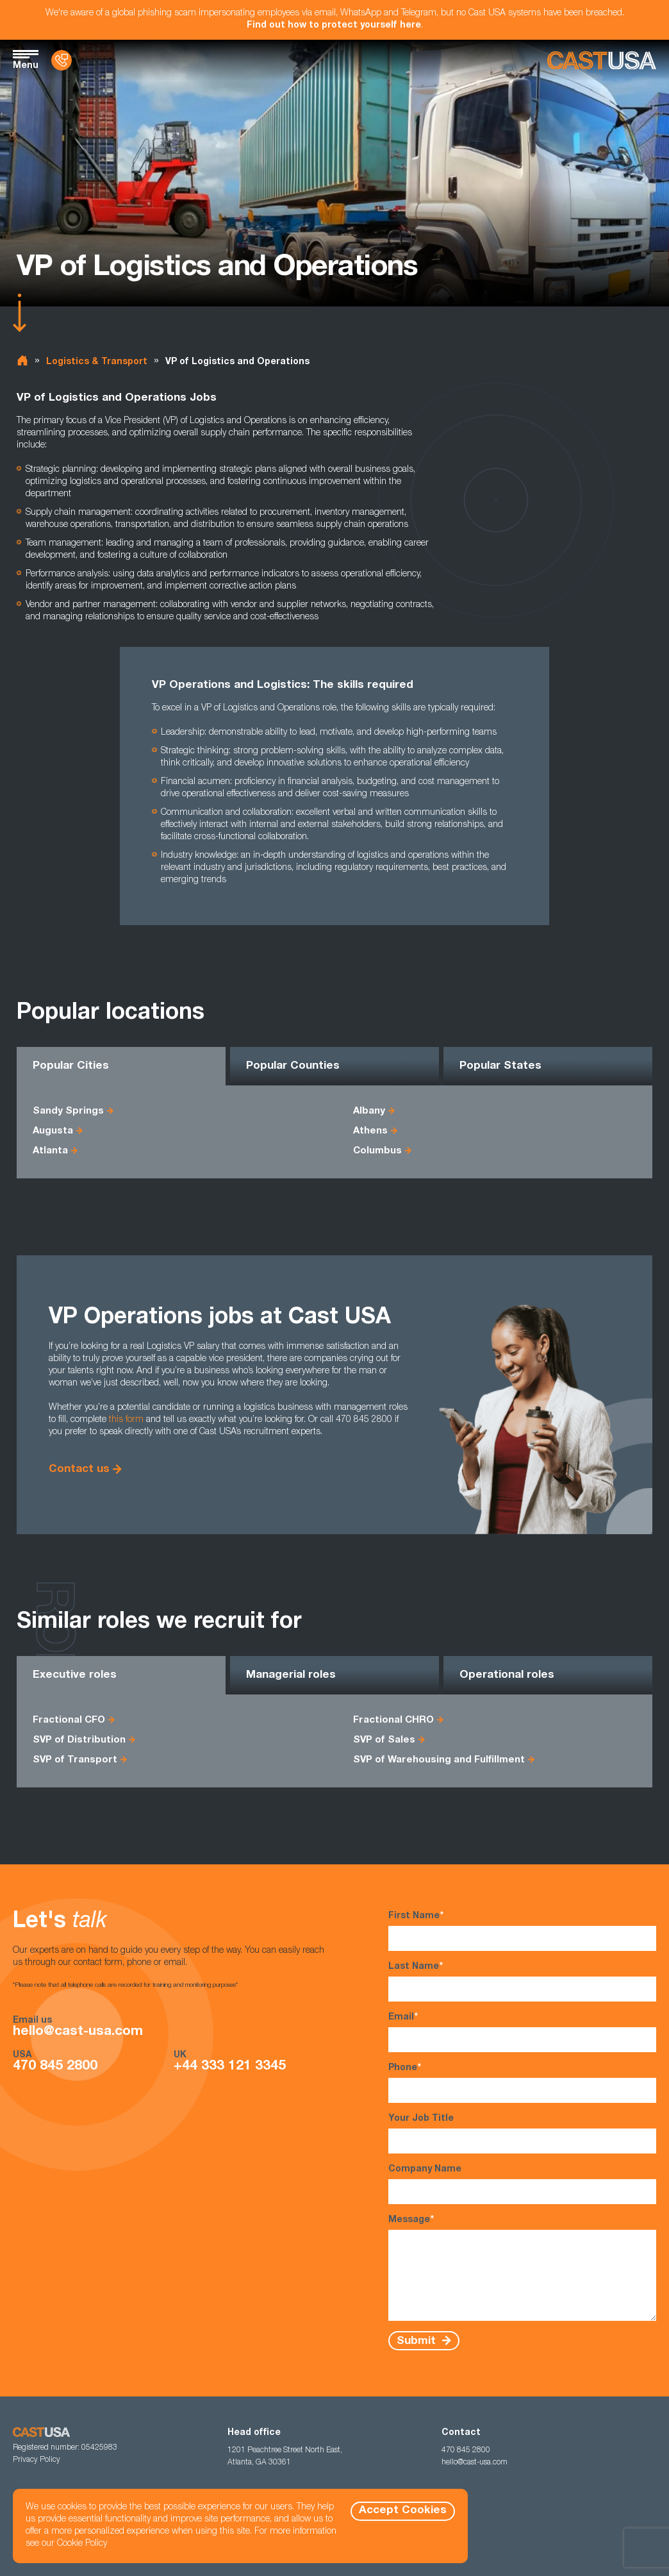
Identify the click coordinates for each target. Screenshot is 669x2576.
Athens (370, 1131)
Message (522, 2267)
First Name (522, 1931)
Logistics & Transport (96, 362)
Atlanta (50, 1151)
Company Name (522, 2184)
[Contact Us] (61, 60)
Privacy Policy (36, 2460)
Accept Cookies (403, 2510)
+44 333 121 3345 (230, 2067)
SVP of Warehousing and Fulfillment (439, 1760)
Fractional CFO (69, 1720)
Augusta (53, 1131)
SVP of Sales (384, 1740)
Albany (369, 1111)
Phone (522, 2082)
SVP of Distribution (79, 1740)
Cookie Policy (82, 2543)
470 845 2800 (55, 2067)
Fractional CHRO (393, 1720)
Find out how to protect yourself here (334, 25)
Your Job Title (522, 2134)
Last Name (522, 1981)
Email (522, 2032)
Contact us (79, 1469)
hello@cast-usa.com (78, 2032)
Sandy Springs (68, 1111)
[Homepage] (601, 60)
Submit (418, 2341)
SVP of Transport (75, 1760)
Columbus (377, 1151)
